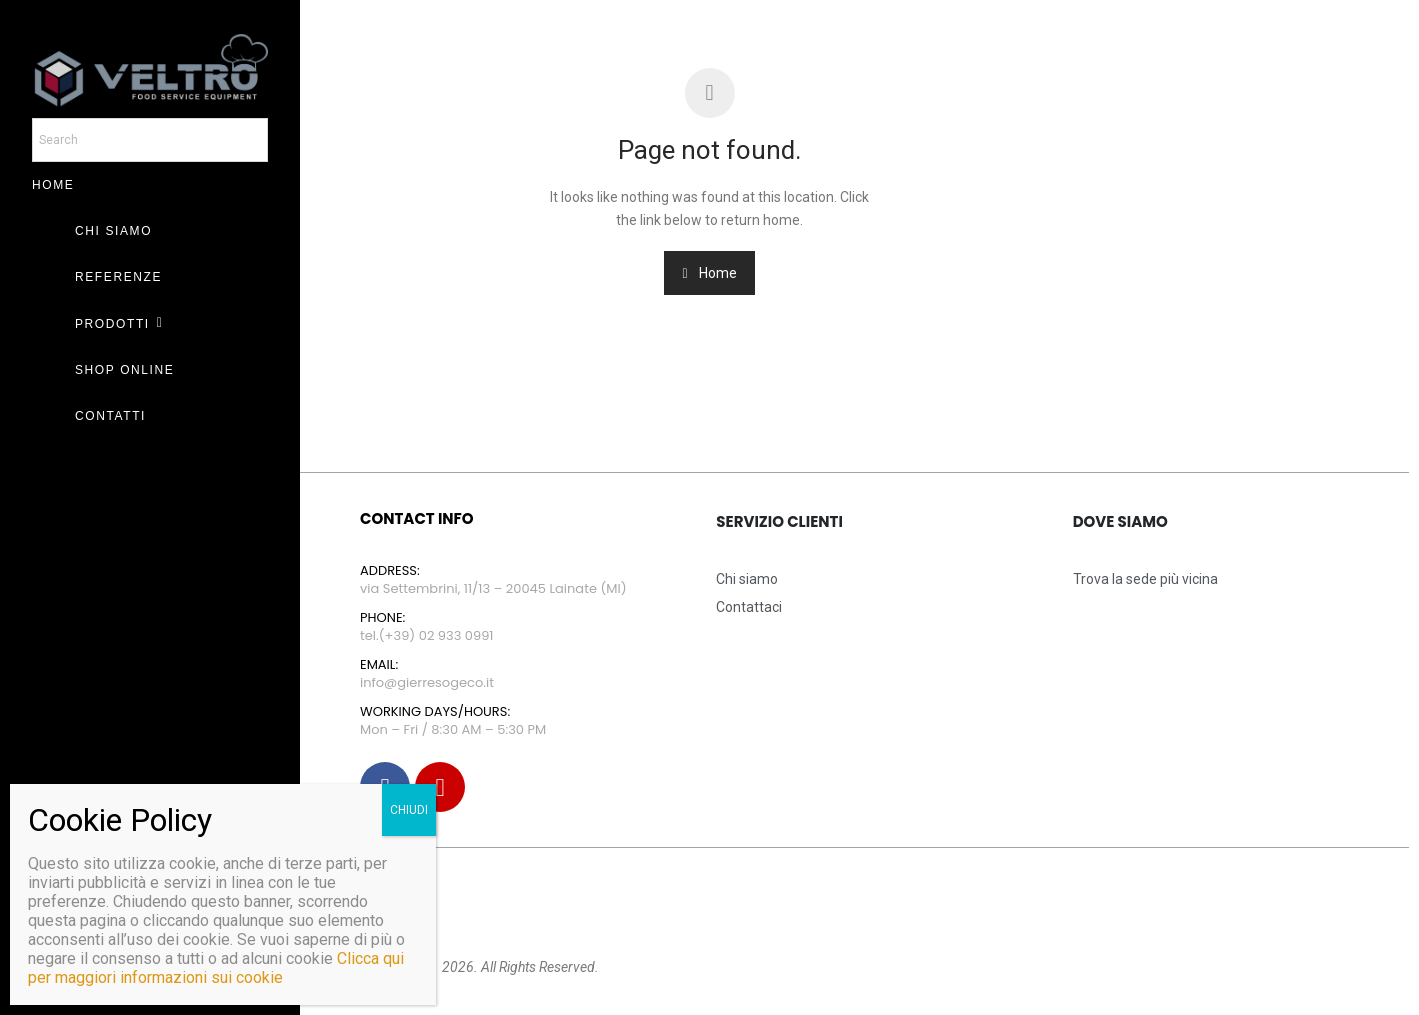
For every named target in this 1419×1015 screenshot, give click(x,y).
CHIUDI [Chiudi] (409, 810)
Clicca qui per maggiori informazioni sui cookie (216, 968)
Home (709, 273)
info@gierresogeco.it (427, 682)
